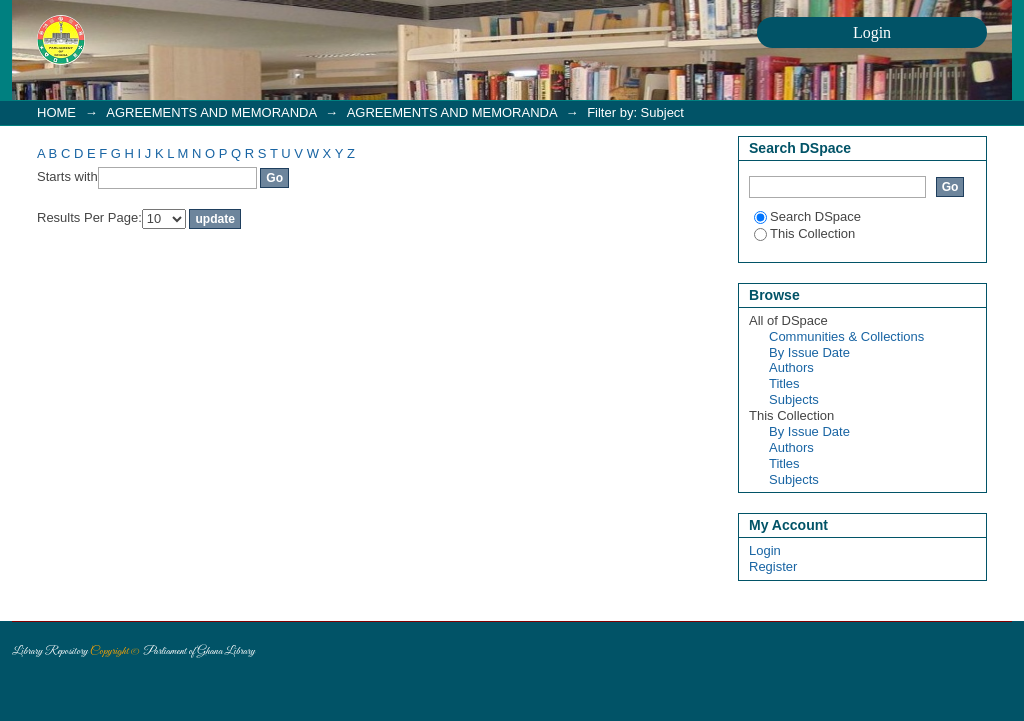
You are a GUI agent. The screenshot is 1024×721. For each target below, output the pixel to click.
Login (765, 550)
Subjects (794, 399)
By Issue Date (809, 352)
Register (773, 566)
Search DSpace (807, 216)
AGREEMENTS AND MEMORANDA (211, 112)
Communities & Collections (846, 336)
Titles (784, 383)
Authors (791, 367)
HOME (56, 112)
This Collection (804, 233)
